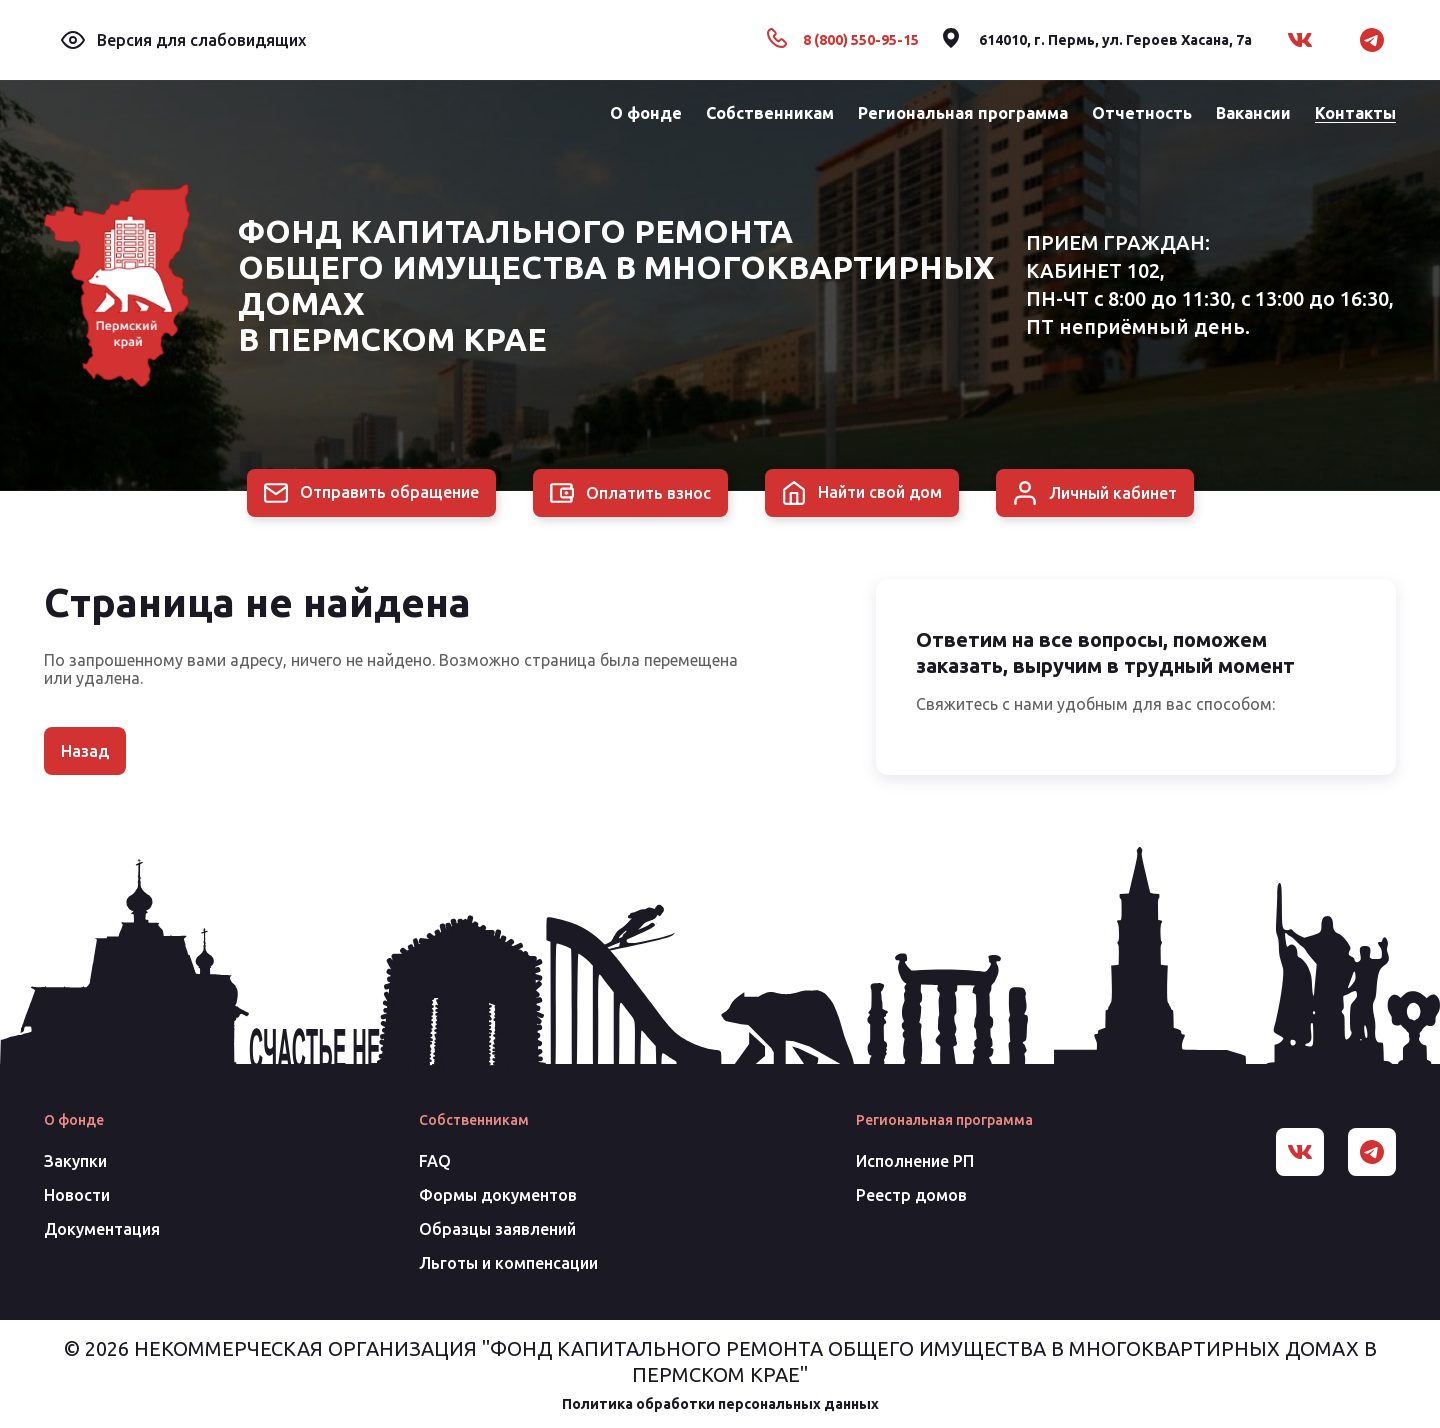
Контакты (1355, 113)
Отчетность (1142, 113)
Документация (102, 1229)
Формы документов (498, 1195)
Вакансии (1253, 113)
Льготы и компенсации (508, 1263)
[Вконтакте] (1300, 40)
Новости (77, 1195)
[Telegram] (1372, 40)
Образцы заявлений (497, 1229)
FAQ (435, 1161)
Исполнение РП (915, 1161)
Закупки (75, 1161)
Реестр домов (911, 1195)
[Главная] (117, 285)
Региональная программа (963, 113)
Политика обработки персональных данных (720, 1404)
